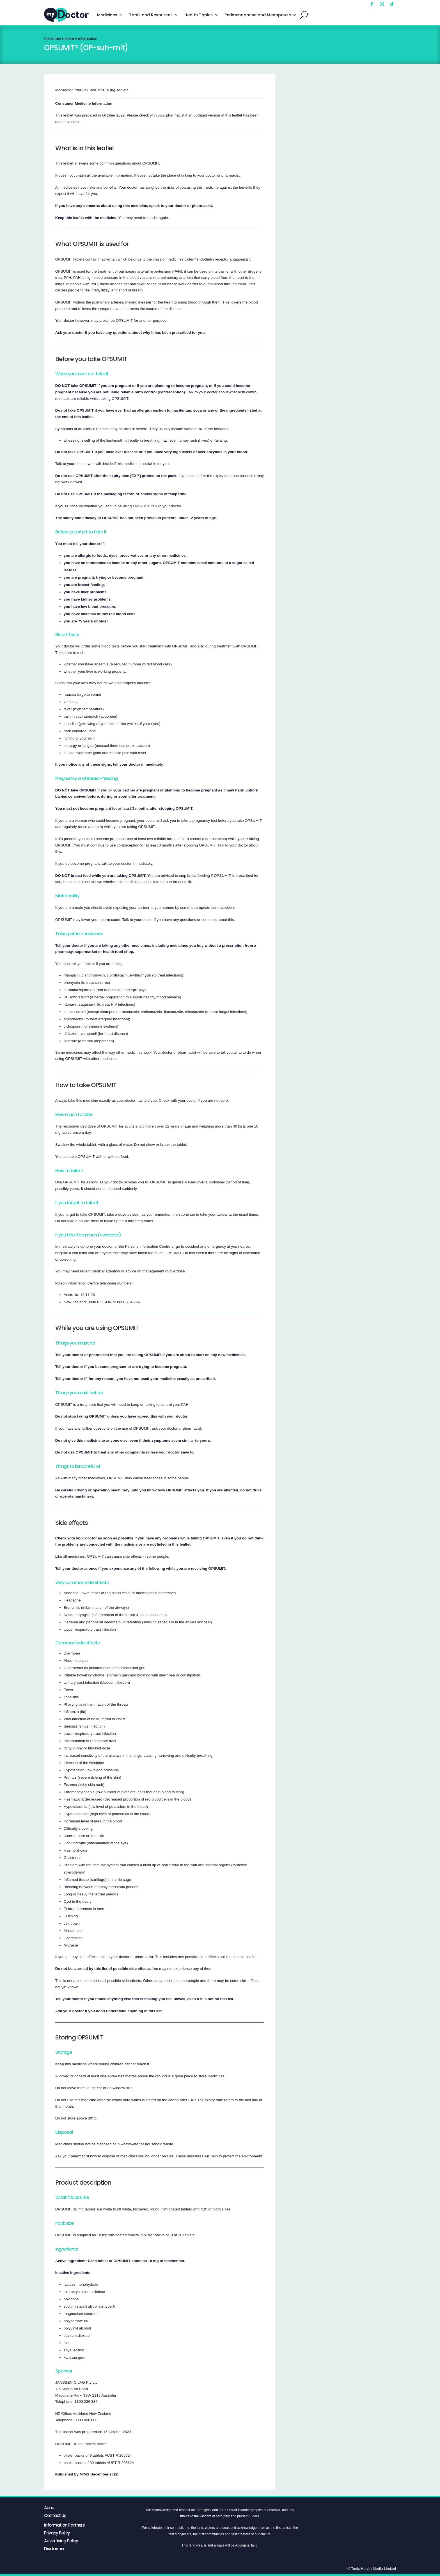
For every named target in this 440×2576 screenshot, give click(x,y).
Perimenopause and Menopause (257, 15)
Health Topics (198, 15)
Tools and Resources (151, 15)
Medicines (107, 15)
